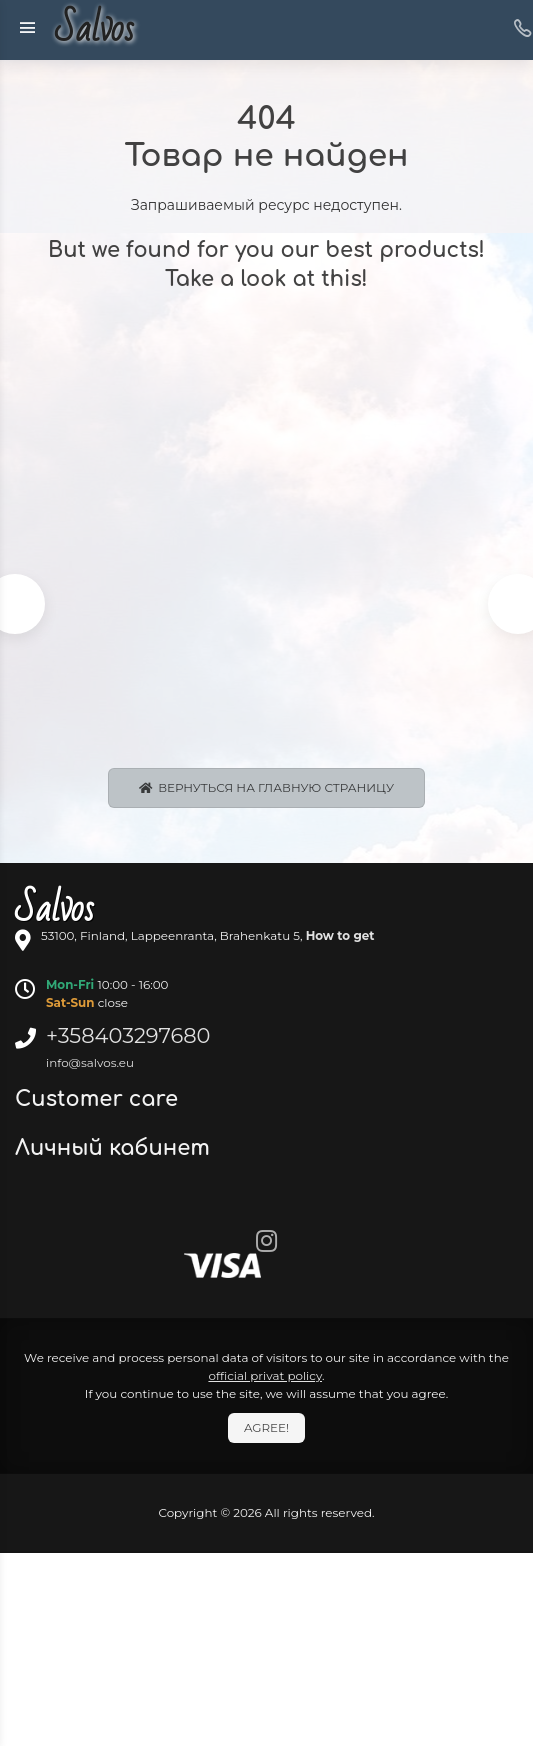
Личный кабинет (115, 1148)
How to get (340, 935)
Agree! (266, 1427)
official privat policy (265, 1375)
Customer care (99, 1099)
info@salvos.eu (90, 1062)
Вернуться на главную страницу (266, 787)
